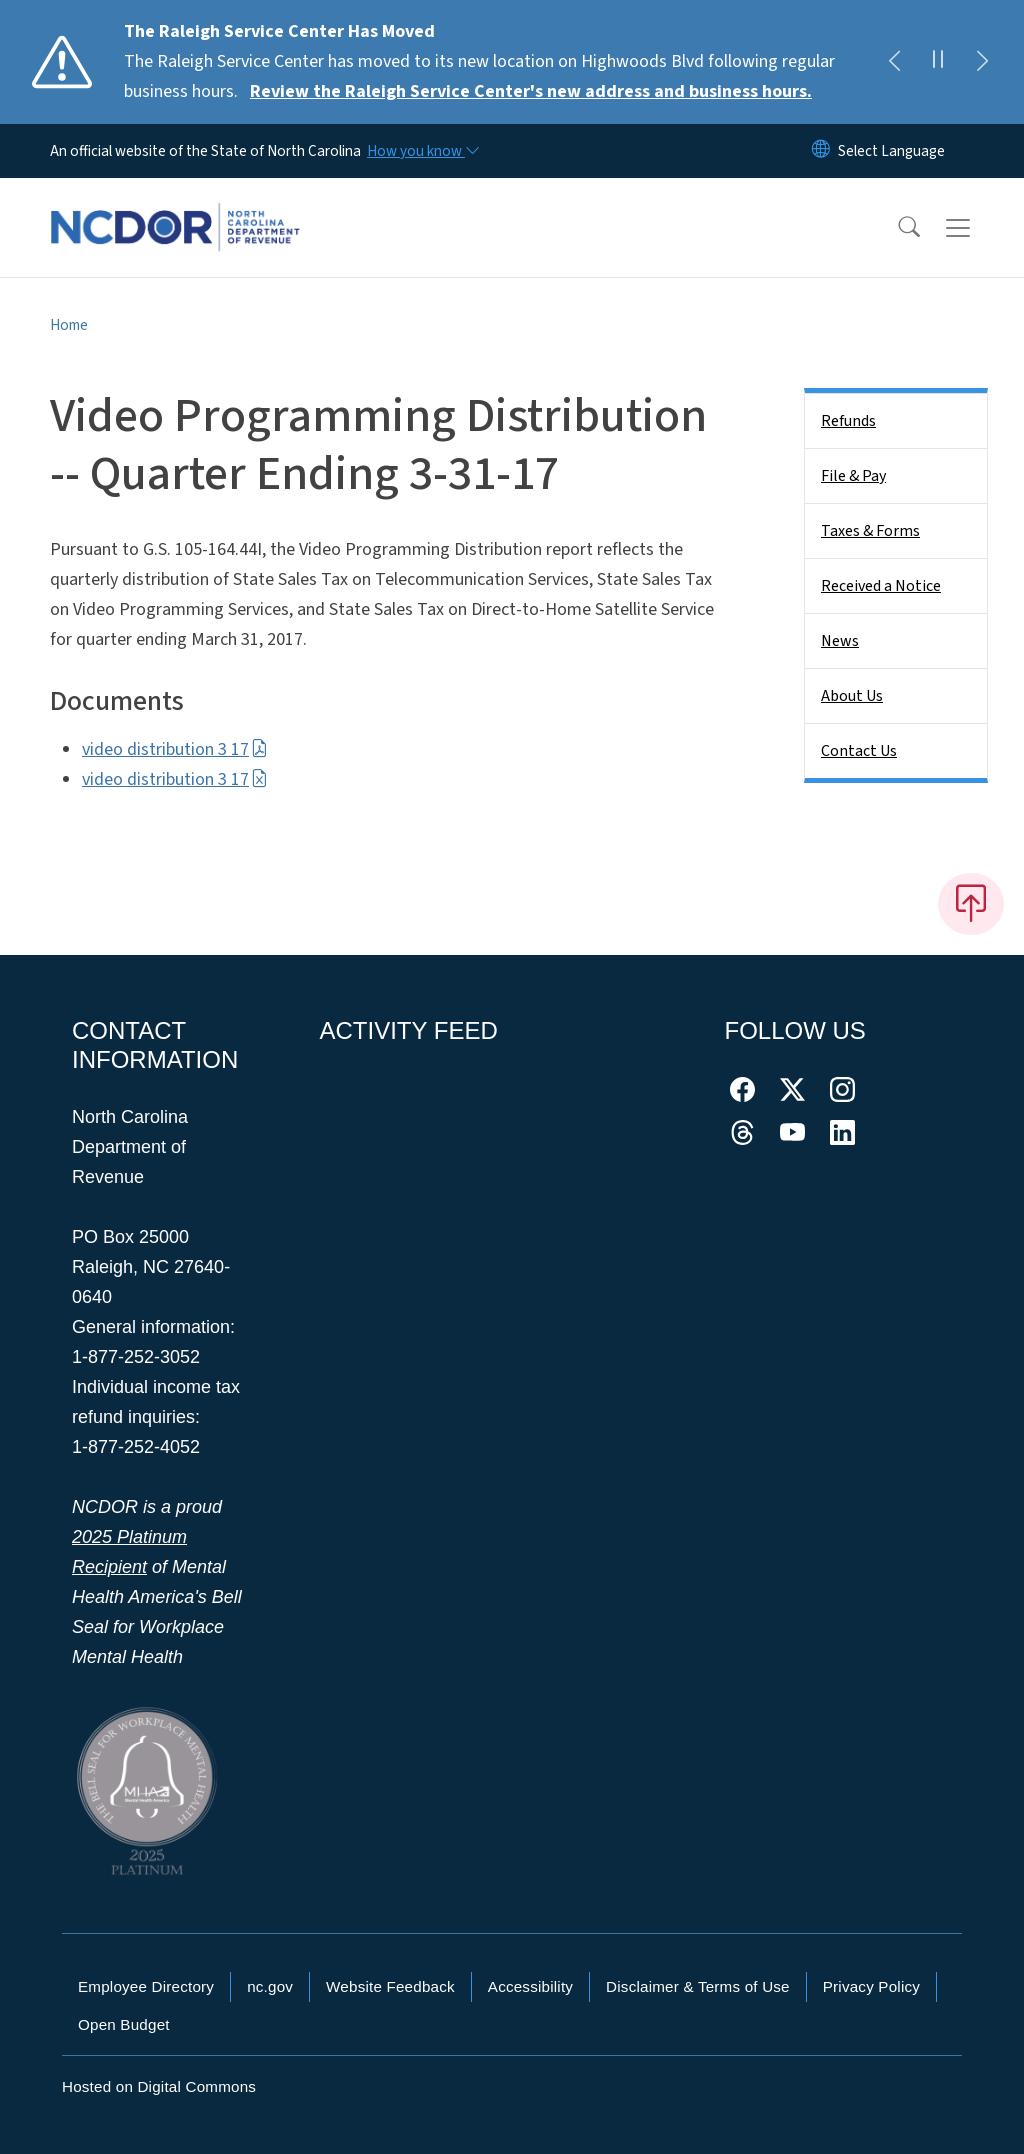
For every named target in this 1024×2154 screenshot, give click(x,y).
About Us (852, 696)
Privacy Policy (871, 1986)
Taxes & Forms (870, 531)
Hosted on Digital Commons (159, 2086)
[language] (891, 151)
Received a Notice (881, 586)
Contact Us (859, 751)
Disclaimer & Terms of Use (698, 1986)
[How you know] (422, 151)
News (840, 641)
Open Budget (124, 2024)
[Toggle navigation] (977, 228)
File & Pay (853, 476)
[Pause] (938, 62)
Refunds (848, 421)
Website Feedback (390, 1986)
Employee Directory (146, 1986)
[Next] (982, 62)
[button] (896, 228)
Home (69, 325)
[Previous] (894, 62)
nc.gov (270, 1986)
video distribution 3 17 (175, 749)
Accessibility (530, 1986)
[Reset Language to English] (821, 151)
